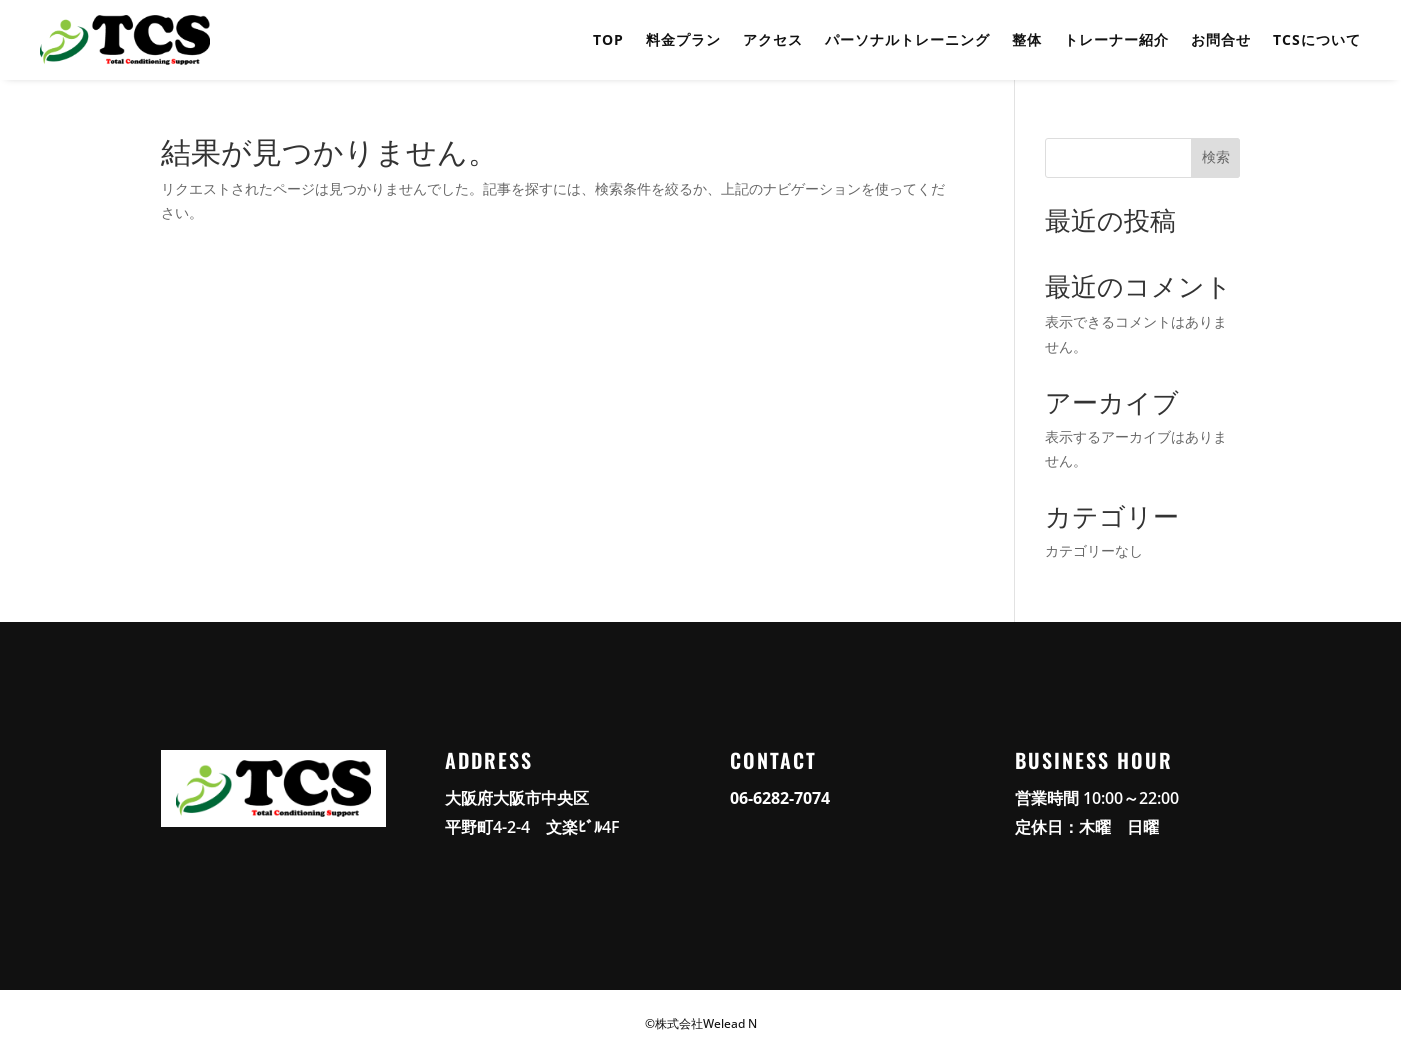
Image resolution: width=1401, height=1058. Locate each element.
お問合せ (1221, 39)
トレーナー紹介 (1116, 39)
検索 (1216, 157)
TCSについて (1317, 39)
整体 (1027, 39)
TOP (608, 39)
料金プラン (683, 39)
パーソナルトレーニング (907, 39)
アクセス (773, 39)
